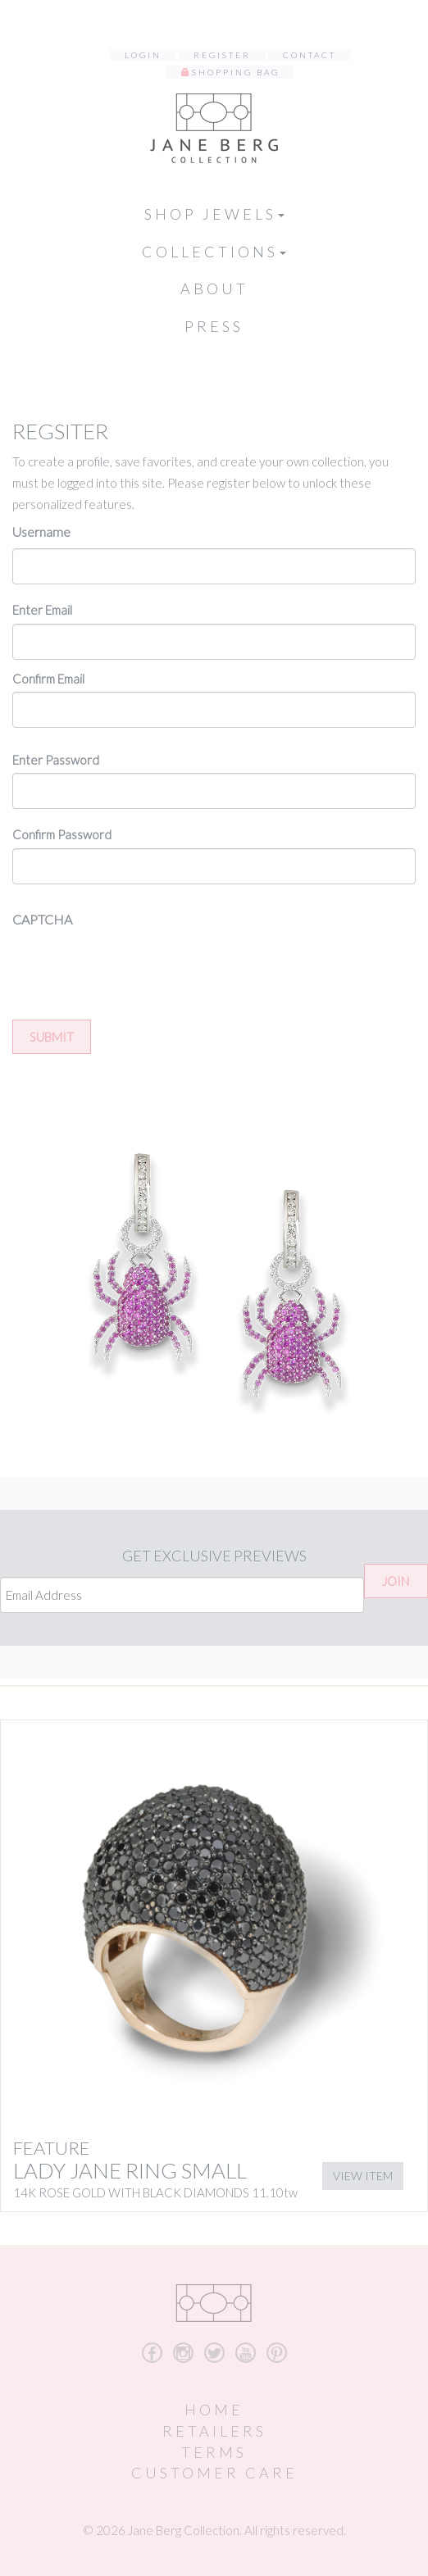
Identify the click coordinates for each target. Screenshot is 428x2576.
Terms (214, 2452)
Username (41, 531)
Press (214, 326)
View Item (363, 2176)
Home (214, 2410)
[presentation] (137, 968)
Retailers (214, 2431)
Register (222, 55)
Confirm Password (62, 834)
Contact (309, 55)
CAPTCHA (42, 919)
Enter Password (55, 759)
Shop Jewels (214, 214)
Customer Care (214, 2473)
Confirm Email (48, 678)
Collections (214, 252)
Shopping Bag (236, 72)
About (214, 288)
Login (143, 55)
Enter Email (42, 609)
